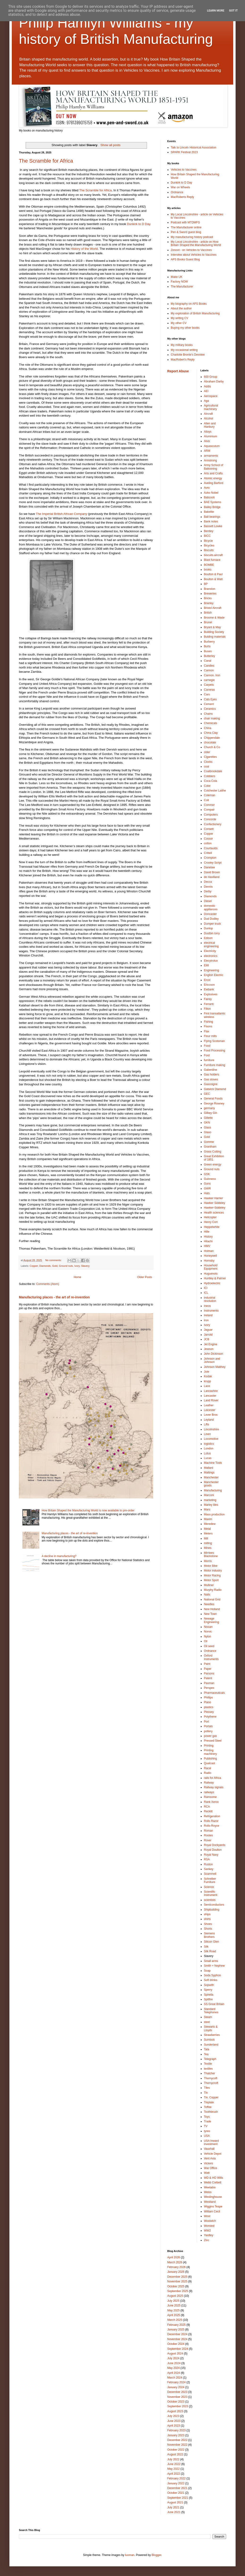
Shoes (208, 1924)
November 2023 (177, 2397)
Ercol (207, 980)
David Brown (212, 872)
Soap (207, 1970)
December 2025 (177, 2276)
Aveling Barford (213, 483)
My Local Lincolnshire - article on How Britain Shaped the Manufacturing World (196, 243)
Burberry (209, 641)
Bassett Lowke (213, 526)
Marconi (209, 1495)
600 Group (210, 376)
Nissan (208, 1626)
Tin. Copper (211, 2097)
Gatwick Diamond (215, 1089)
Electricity (210, 951)
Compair (209, 809)
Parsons (209, 1673)
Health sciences (214, 1212)
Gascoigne (210, 1084)
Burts (207, 646)
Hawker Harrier (213, 1198)
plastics (208, 1707)
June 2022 (173, 2464)
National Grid (212, 1599)
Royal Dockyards (214, 1845)
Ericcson (209, 984)
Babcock (209, 497)
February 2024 (176, 2382)
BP (206, 584)
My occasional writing (184, 350)
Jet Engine (210, 1344)
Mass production (214, 1514)
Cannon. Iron (212, 675)
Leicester (210, 1410)
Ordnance (177, 192)
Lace (207, 1386)
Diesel (208, 901)
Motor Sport (211, 1580)
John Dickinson (213, 1353)
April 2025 (173, 2315)
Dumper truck (212, 923)
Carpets (209, 684)
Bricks (208, 598)
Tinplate (209, 2102)
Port (206, 1721)
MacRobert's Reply (183, 359)
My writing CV (179, 318)
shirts (207, 1919)
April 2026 (173, 2257)
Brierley (209, 603)
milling (208, 1543)
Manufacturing (213, 1490)
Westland (210, 2201)
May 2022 (173, 2468)
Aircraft (208, 413)
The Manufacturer (182, 286)
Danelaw (209, 867)
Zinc (206, 2240)
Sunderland (211, 2044)
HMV (207, 1246)
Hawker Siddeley (214, 1203)
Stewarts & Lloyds (211, 2028)
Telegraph (210, 2059)
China (207, 728)
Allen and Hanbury (210, 425)
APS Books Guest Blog (185, 259)
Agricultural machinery (211, 407)
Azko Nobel (211, 492)
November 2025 (177, 2281)
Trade (207, 2121)
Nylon (207, 1636)
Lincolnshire (211, 1429)
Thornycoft (210, 2078)
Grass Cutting (212, 1151)
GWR (207, 1188)
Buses (208, 651)
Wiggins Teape (213, 2206)
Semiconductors (214, 1904)
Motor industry (213, 1570)
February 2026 (176, 2267)
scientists (210, 1900)
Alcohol (208, 418)
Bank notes (211, 521)
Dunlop (208, 928)
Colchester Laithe (215, 790)
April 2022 (173, 2473)
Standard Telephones (211, 2010)
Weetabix (210, 2187)
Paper (208, 1668)
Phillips (208, 1697)
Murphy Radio (213, 1590)
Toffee (208, 2107)
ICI (206, 1288)
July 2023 (173, 2416)
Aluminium (210, 436)
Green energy (212, 1164)
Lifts (206, 1424)
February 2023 (176, 2430)
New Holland (212, 1609)
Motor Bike (210, 1565)
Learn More (216, 10)
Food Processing (214, 1050)
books (208, 569)
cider (207, 752)
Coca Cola (210, 781)
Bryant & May (212, 627)
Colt (206, 800)
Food (207, 1045)
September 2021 (177, 2497)
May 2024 (173, 2368)
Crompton (210, 857)
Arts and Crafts (213, 473)
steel (207, 2022)
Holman (209, 1251)
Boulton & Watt (213, 579)
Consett (209, 829)
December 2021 (177, 2488)
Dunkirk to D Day (181, 182)
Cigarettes (210, 757)
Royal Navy (211, 1854)
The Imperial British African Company (62, 514)
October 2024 (175, 2344)
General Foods (213, 1098)
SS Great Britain (214, 2004)
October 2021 (175, 2492)
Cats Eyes (210, 699)
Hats (207, 1193)
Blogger (156, 2555)
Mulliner (209, 1585)
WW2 (207, 2230)
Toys (207, 2116)
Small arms (211, 1961)
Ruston (208, 1864)
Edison (208, 938)
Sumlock (209, 2039)
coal (206, 766)
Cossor (208, 838)
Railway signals (214, 1787)
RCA (207, 1806)
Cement (209, 704)
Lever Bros (211, 1414)
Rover (208, 1840)
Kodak (208, 1376)
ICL (206, 1292)
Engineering (211, 970)
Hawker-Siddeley (214, 1207)
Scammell (210, 1873)
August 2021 (175, 2502)
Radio (207, 1773)
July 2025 (173, 2300)
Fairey (208, 999)
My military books (182, 345)
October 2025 (175, 2286)
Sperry (208, 1989)
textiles (208, 2068)
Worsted (209, 2225)
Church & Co (212, 747)
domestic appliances (210, 907)
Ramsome (210, 1797)
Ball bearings (212, 516)
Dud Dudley (211, 918)
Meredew (210, 1524)
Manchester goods (211, 1484)
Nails (207, 1594)
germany (209, 1108)
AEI (206, 391)
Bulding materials (215, 636)
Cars (207, 694)
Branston (209, 589)
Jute (206, 1371)
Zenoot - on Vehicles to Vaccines (191, 250)
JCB (206, 1339)
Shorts (208, 1928)
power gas (210, 1736)
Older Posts (144, 1277)
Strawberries (212, 2035)
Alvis (207, 441)
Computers (211, 814)
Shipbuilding (211, 1909)
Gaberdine (210, 1069)
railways (209, 1792)
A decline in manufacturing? (59, 1556)
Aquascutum (212, 446)
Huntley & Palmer (215, 1278)
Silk (206, 1946)
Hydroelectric (212, 1283)
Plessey (209, 1712)
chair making (212, 718)
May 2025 (173, 2310)
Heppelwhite (212, 1227)
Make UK (176, 277)
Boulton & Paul (213, 574)
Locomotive (211, 1438)
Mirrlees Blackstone (211, 1554)
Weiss (208, 2192)
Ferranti (209, 1004)
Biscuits (209, 550)
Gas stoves (211, 1079)
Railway (209, 1782)
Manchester (211, 1477)
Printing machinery (210, 1752)
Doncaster (210, 914)
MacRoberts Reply (182, 197)
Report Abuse (178, 371)
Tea (206, 2054)
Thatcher (209, 2073)
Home (77, 1277)
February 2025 (176, 2324)
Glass (207, 1127)
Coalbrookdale (213, 771)
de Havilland (212, 877)
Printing (209, 1745)
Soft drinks (210, 1980)
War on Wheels (180, 187)
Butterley (209, 656)
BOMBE (209, 564)
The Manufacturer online (186, 227)
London (208, 1448)
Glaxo (207, 1132)
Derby (208, 891)
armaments (211, 455)
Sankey (208, 1869)
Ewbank (209, 989)
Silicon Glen (211, 1941)
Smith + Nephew (214, 1965)
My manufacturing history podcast (192, 237)
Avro (207, 487)
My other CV (179, 323)
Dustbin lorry (212, 933)
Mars (207, 1509)
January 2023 (175, 2435)
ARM (207, 450)
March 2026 (174, 2262)
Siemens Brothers (209, 1935)
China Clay (211, 732)
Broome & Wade (214, 617)
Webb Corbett (212, 2182)
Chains (208, 713)
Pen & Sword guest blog (186, 232)
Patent (208, 1678)
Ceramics (210, 708)
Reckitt (208, 1811)
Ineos (207, 1306)
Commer (209, 805)
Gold (54, 1265)
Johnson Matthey (214, 1367)
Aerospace (210, 396)
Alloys (208, 431)
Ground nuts (66, 1265)
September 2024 (177, 2348)
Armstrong (210, 460)
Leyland (209, 1419)
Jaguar (208, 1329)
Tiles (207, 2087)
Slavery (85, 1265)
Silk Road (210, 1951)
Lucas (208, 1458)
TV (206, 2126)
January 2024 (175, 2387)
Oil (206, 1641)
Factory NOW (179, 281)
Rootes (208, 1835)
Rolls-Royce (211, 1825)
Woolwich (210, 2221)
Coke (207, 786)
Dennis (208, 886)
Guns (207, 1183)
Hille (206, 1231)
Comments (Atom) (47, 1284)
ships (207, 1914)
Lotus (207, 1453)
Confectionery (212, 824)
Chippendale (212, 737)
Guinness (210, 1179)
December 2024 (177, 2334)
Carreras (209, 689)
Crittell (208, 853)
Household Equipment (210, 1267)
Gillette (208, 1118)
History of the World (84, 248)
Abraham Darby (214, 381)
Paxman (209, 1683)
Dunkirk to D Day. (139, 224)
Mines (208, 1548)
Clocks (208, 761)
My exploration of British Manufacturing (195, 313)
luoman (129, 2555)
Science (209, 1887)
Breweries (210, 593)
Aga (206, 400)
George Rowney (214, 1103)
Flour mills (210, 1036)
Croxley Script (213, 862)
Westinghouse (213, 2197)
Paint (207, 1663)
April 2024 (173, 2373)
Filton (207, 1008)
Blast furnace (212, 560)
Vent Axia (210, 2158)
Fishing (208, 1021)
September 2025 (177, 2291)
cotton (208, 843)
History (208, 1236)
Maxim (208, 1519)
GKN (207, 1122)
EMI (206, 965)
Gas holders (211, 1074)
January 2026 (175, 2271)
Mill (206, 1538)
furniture (209, 1060)
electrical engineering (211, 944)
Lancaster (210, 1395)
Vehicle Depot (212, 2153)
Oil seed (209, 1646)
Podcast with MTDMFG (185, 222)
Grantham (210, 1146)
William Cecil (212, 2211)
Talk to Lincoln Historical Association (193, 147)
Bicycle (208, 540)
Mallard (208, 1467)
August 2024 (175, 2353)
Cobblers (209, 776)
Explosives (210, 994)
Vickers (208, 2163)
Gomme (209, 1142)
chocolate (210, 742)
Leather (209, 1405)
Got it (233, 10)
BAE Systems (212, 502)
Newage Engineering (211, 1620)
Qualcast (209, 1763)
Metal (207, 1528)
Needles (209, 1604)
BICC (207, 535)
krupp (207, 1381)
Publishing (210, 1758)
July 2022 (173, 2459)
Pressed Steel (213, 1740)
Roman (208, 1830)
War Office (210, 2168)
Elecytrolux (211, 960)
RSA (207, 1859)
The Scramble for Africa (46, 161)
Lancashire (211, 1391)
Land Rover (211, 1400)
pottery (208, 1731)
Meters (208, 1533)
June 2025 (173, 2305)
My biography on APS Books (189, 303)
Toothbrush (211, 2111)
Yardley (208, 2235)
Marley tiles (211, 1504)
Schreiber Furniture (210, 1880)
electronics (210, 956)
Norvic (208, 1631)
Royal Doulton (213, 1849)
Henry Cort (211, 1222)
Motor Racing (212, 1575)
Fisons (208, 1026)
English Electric (213, 975)
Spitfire (208, 1999)
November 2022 (177, 2444)
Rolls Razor (211, 1821)
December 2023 (177, 2392)
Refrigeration (212, 1816)
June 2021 (173, 2512)
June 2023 (173, 2421)
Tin (206, 2092)
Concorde (210, 819)
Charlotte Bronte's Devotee (188, 354)
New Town (210, 1614)
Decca (208, 881)
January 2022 (175, 2483)
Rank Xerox (211, 1802)
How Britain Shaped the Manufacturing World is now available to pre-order (88, 1510)
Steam (208, 2017)
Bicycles (209, 545)
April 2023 (173, 2425)
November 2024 (177, 2339)
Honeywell (210, 1255)
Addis (207, 386)
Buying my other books (185, 327)
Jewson (209, 1349)
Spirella (208, 1994)
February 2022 (176, 2478)
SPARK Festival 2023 (184, 152)
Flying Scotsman (214, 1041)
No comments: (53, 1260)
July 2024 (173, 2358)
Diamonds (45, 1265)
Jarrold (208, 1334)
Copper (34, 1265)
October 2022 (175, 2449)
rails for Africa (212, 1778)
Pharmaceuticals (214, 1692)
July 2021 (173, 2507)
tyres (207, 2131)
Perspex (209, 1688)
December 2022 (177, 2440)
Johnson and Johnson (212, 1360)
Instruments (211, 1310)
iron (206, 1320)
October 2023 (175, 2401)
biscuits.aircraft (213, 555)
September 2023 (177, 2406)
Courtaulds (211, 848)
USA (207, 2135)
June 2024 (173, 2363)
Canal (207, 660)
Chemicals (210, 723)
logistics (209, 1443)
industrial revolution (210, 1299)
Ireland (208, 1315)
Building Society (214, 632)
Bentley (208, 531)
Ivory (77, 1265)
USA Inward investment (211, 2142)
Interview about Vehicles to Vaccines (193, 254)
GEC (207, 1093)
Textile (208, 2063)
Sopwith (209, 1985)
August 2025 (175, 2295)
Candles (209, 665)
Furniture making (214, 1065)
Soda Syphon (212, 1975)
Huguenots (211, 1273)
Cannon (209, 670)
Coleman (209, 795)
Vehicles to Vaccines (183, 169)
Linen (207, 1434)
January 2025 (175, 2329)
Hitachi (208, 1241)
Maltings (209, 1472)
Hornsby (209, 1260)
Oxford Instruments (211, 1657)
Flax (206, 1031)
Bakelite (209, 511)
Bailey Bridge (212, 507)
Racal (207, 1768)
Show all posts (110, 145)
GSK (207, 1174)
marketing (210, 1500)
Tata (206, 2049)
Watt (207, 2172)
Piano (207, 1702)
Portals (208, 1726)
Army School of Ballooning (213, 467)
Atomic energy (213, 478)
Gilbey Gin (210, 1113)
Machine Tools (213, 1462)
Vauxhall (209, 2148)
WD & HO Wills (213, 2177)
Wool (207, 2216)
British (208, 612)
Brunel (208, 622)
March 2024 (174, 2377)
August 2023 (175, 2411)
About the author (181, 308)
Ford (207, 1055)
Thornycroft (211, 2083)
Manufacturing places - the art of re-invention (54, 1297)
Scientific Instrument (210, 1893)
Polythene (210, 1716)
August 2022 (175, 2454)
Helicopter (210, 1217)
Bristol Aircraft (212, 608)
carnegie (209, 680)
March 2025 (174, 2320)
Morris (208, 1561)
